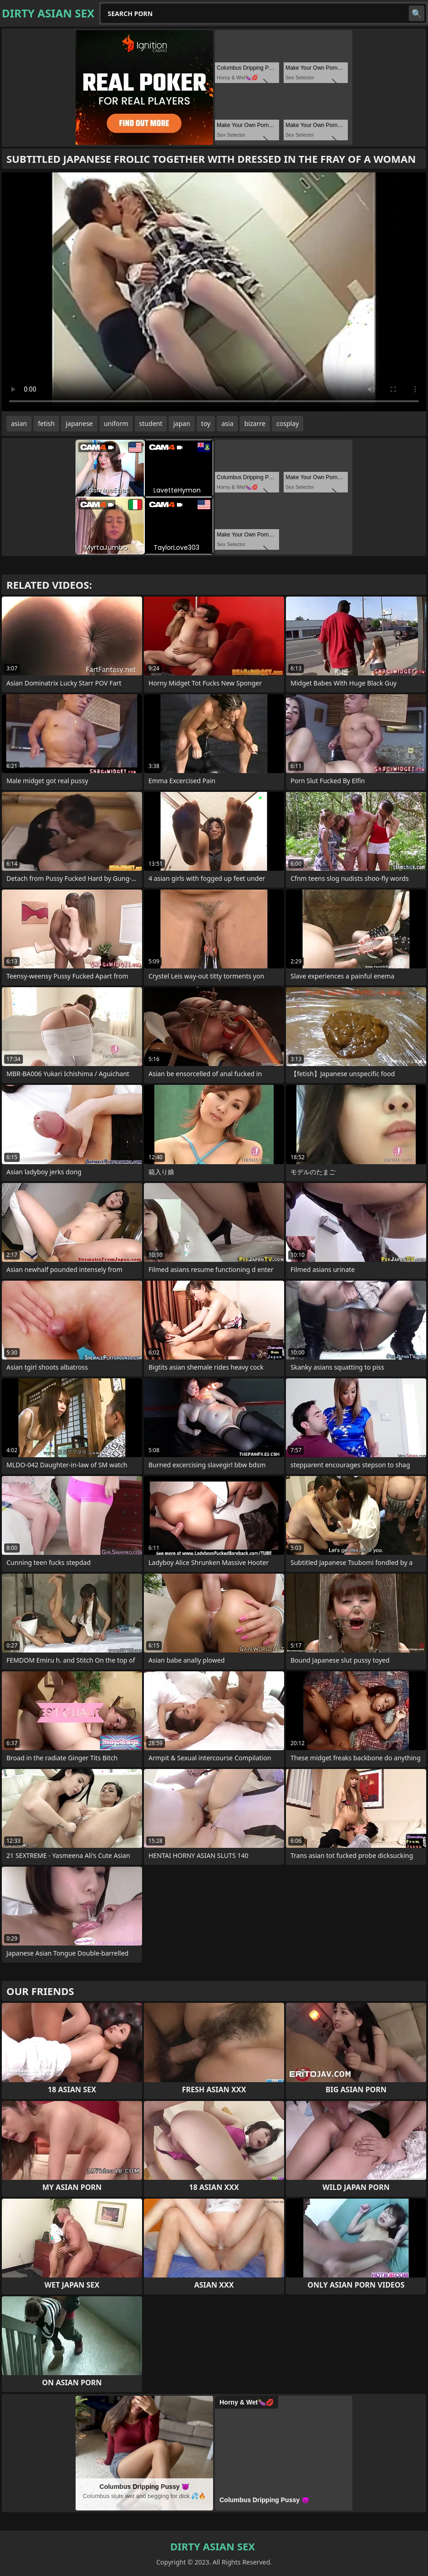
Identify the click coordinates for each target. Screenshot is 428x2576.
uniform (116, 423)
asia (227, 423)
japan (181, 423)
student (151, 423)
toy (205, 423)
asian (19, 423)
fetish (46, 423)
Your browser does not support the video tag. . (214, 291)
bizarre (254, 423)
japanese (79, 423)
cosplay (287, 423)
